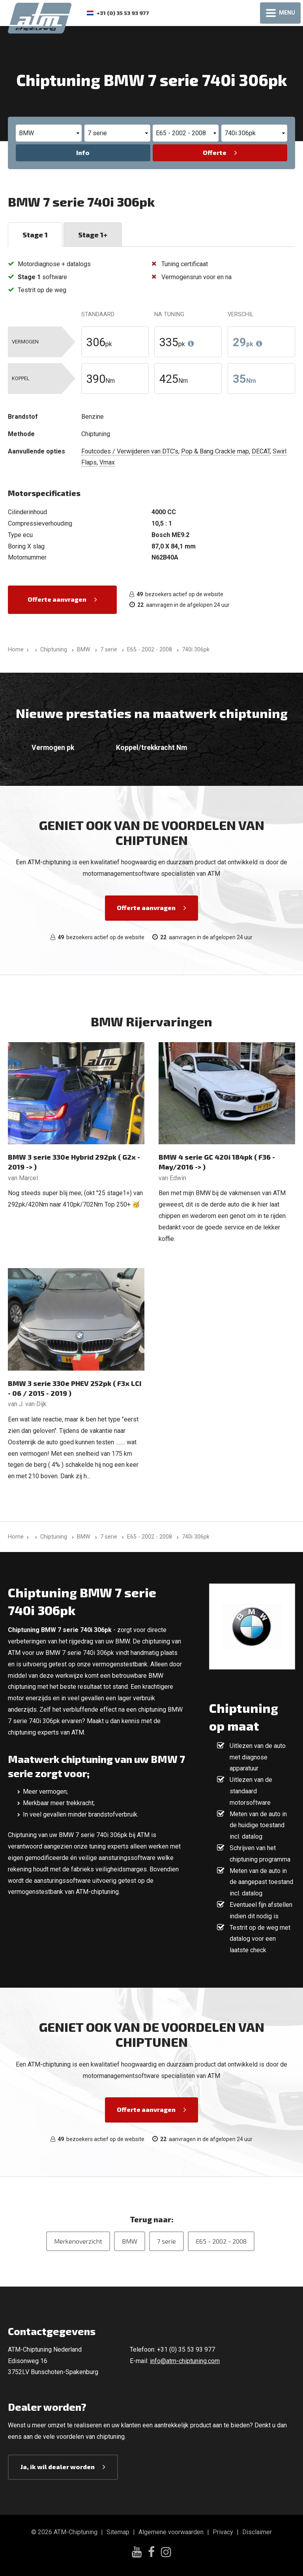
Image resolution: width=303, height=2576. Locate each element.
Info (83, 152)
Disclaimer (257, 2532)
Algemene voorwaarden (171, 2532)
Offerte (214, 152)
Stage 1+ (92, 234)
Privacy (223, 2532)
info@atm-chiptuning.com (185, 2361)
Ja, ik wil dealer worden (58, 2466)
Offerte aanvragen (57, 599)
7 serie (166, 2241)
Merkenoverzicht (78, 2241)
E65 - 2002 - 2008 (221, 2241)
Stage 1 (35, 234)
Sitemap (118, 2532)
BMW (129, 2241)
